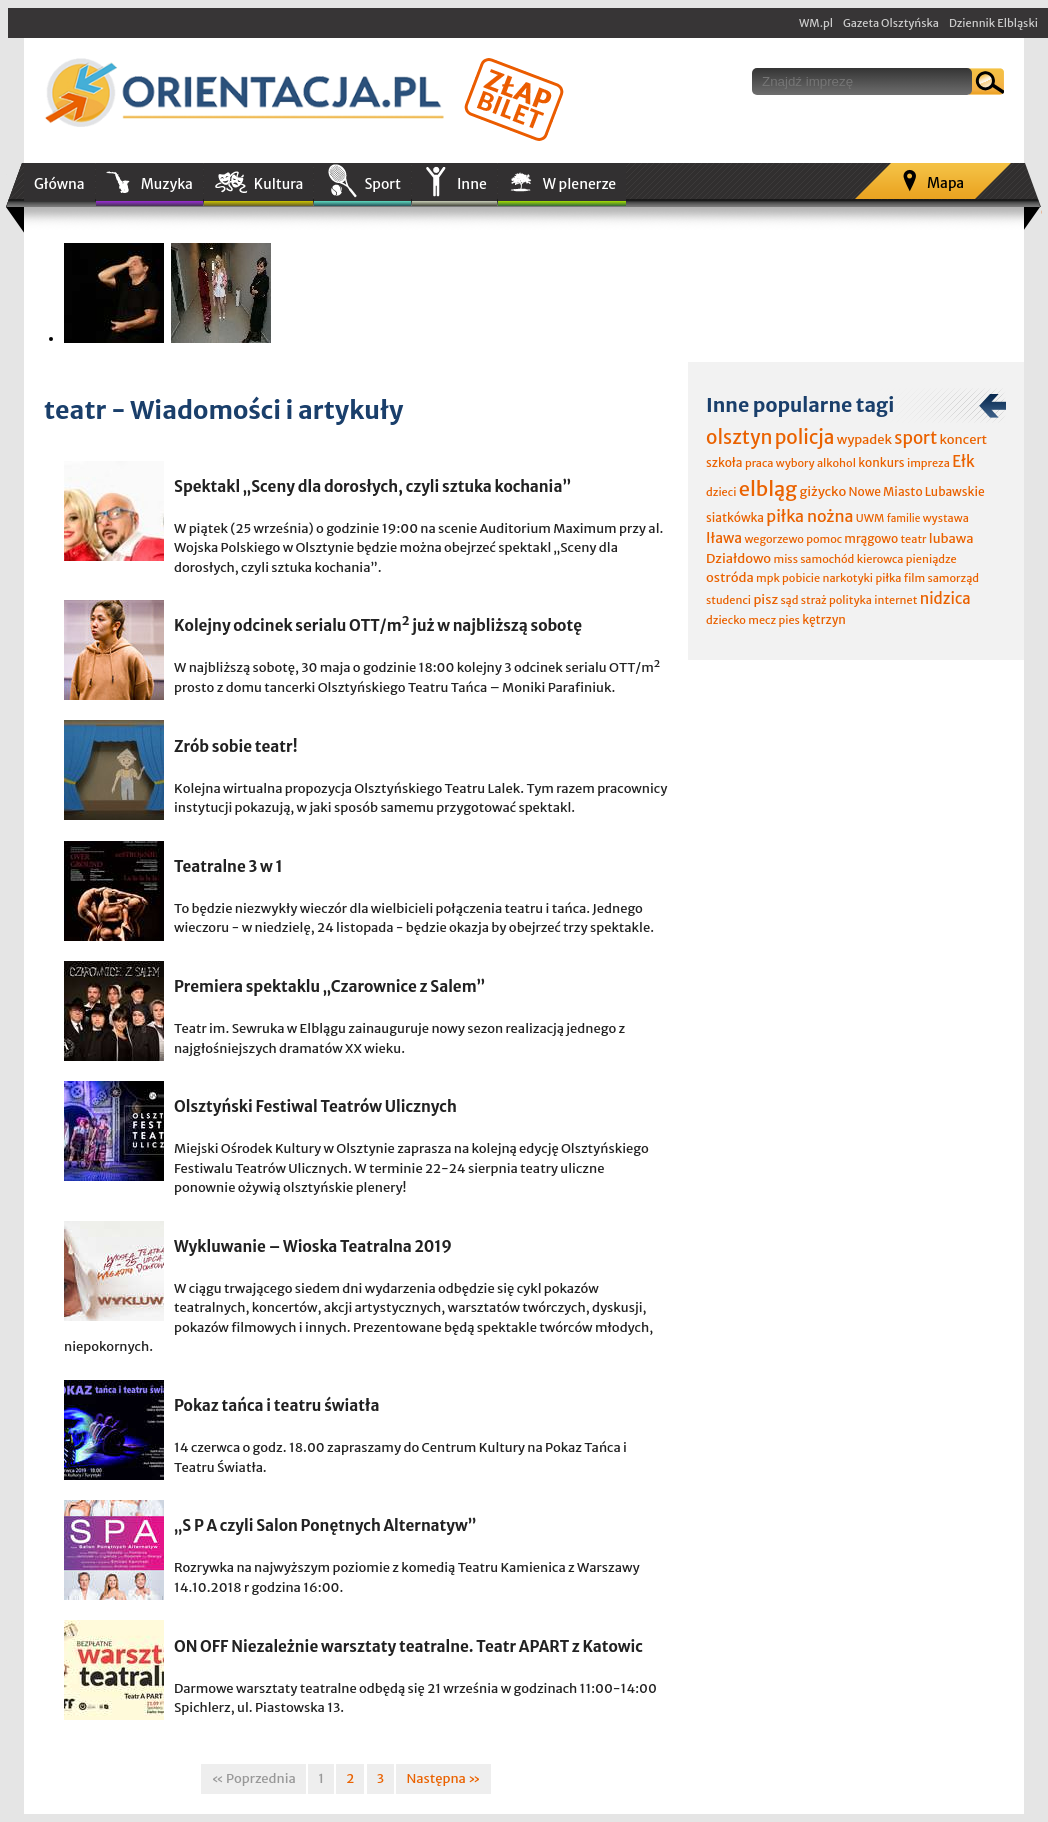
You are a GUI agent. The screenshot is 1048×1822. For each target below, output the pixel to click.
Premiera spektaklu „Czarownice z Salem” (329, 986)
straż (814, 600)
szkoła (724, 462)
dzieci (721, 492)
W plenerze (579, 184)
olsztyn (739, 437)
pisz (765, 599)
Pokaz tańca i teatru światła (277, 1405)
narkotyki (848, 578)
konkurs (881, 462)
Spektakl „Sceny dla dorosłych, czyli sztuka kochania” (372, 486)
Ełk (963, 461)
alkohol (836, 463)
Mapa (945, 183)
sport (915, 438)
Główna (59, 184)
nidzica (945, 598)
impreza (928, 463)
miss (785, 559)
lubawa (951, 538)
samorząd (953, 578)
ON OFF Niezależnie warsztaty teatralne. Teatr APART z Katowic (408, 1646)
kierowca (880, 559)
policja (805, 437)
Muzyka (167, 184)
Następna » (443, 1778)
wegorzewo (773, 539)
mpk (768, 578)
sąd (789, 600)
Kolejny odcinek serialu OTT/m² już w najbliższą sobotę (378, 625)
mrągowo (871, 538)
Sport (382, 184)
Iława (724, 538)
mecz (762, 620)
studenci (728, 600)
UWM (870, 518)
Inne (472, 184)
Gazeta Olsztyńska (891, 23)
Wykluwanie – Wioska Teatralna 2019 (313, 1246)
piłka (888, 578)
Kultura (279, 184)
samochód (827, 559)
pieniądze (931, 559)
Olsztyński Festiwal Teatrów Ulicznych (315, 1106)
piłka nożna (809, 516)
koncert (963, 439)
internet (895, 600)
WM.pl (816, 23)
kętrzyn (824, 619)
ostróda (730, 577)
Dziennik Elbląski (993, 23)
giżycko (822, 491)
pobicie (801, 578)
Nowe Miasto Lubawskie (917, 491)
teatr (913, 539)
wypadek (864, 439)
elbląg (768, 488)
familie (904, 518)
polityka (850, 600)
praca (759, 463)
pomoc (824, 539)
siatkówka (735, 517)
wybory (795, 463)
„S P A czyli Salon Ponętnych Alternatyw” (325, 1525)
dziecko (726, 620)
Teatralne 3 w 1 (228, 866)
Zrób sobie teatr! (236, 746)
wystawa (946, 518)
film (915, 578)
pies (788, 620)
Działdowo (738, 558)
